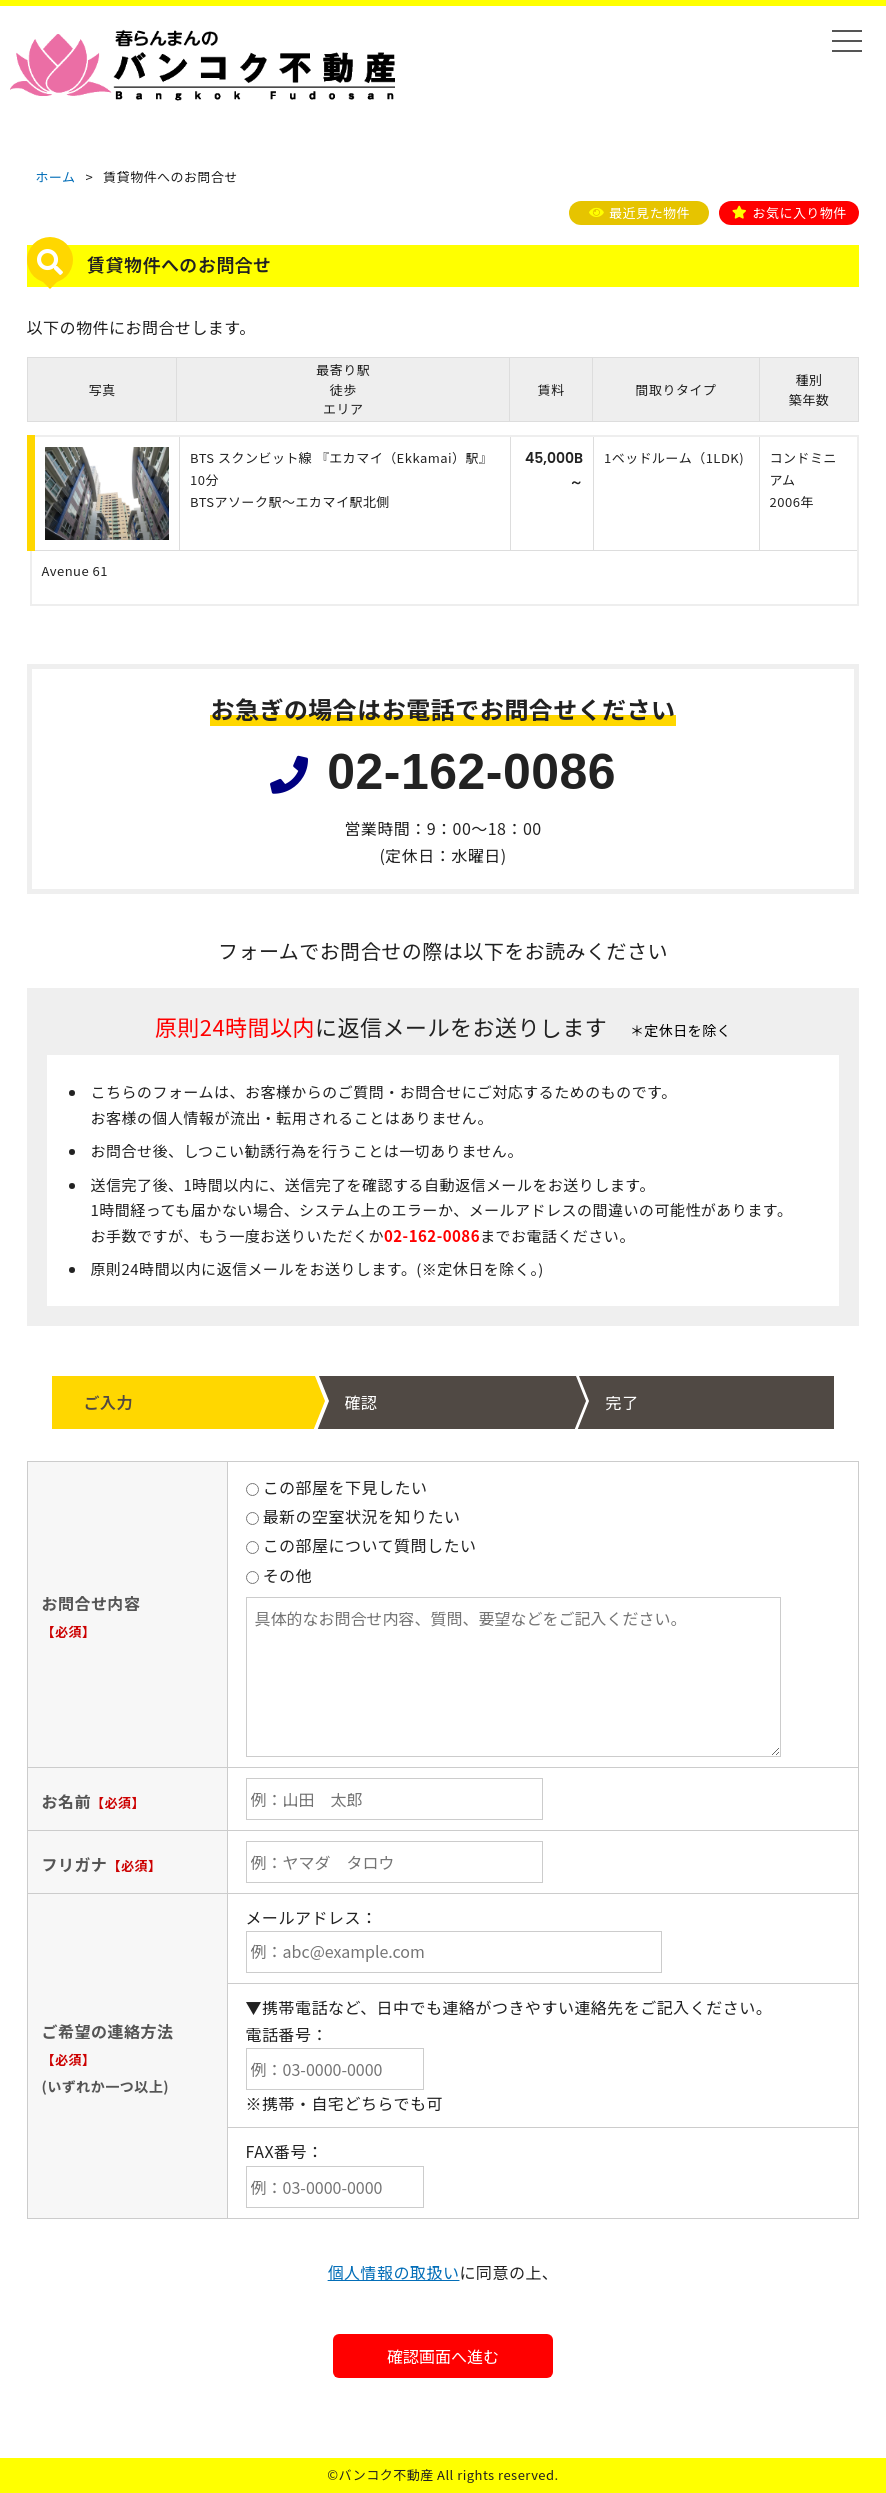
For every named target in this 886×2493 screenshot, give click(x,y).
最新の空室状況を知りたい (353, 1516)
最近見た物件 (649, 212)
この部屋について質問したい (361, 1545)
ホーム (55, 176)
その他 (279, 1575)
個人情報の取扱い (394, 2272)
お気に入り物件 (799, 212)
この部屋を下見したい (337, 1487)
